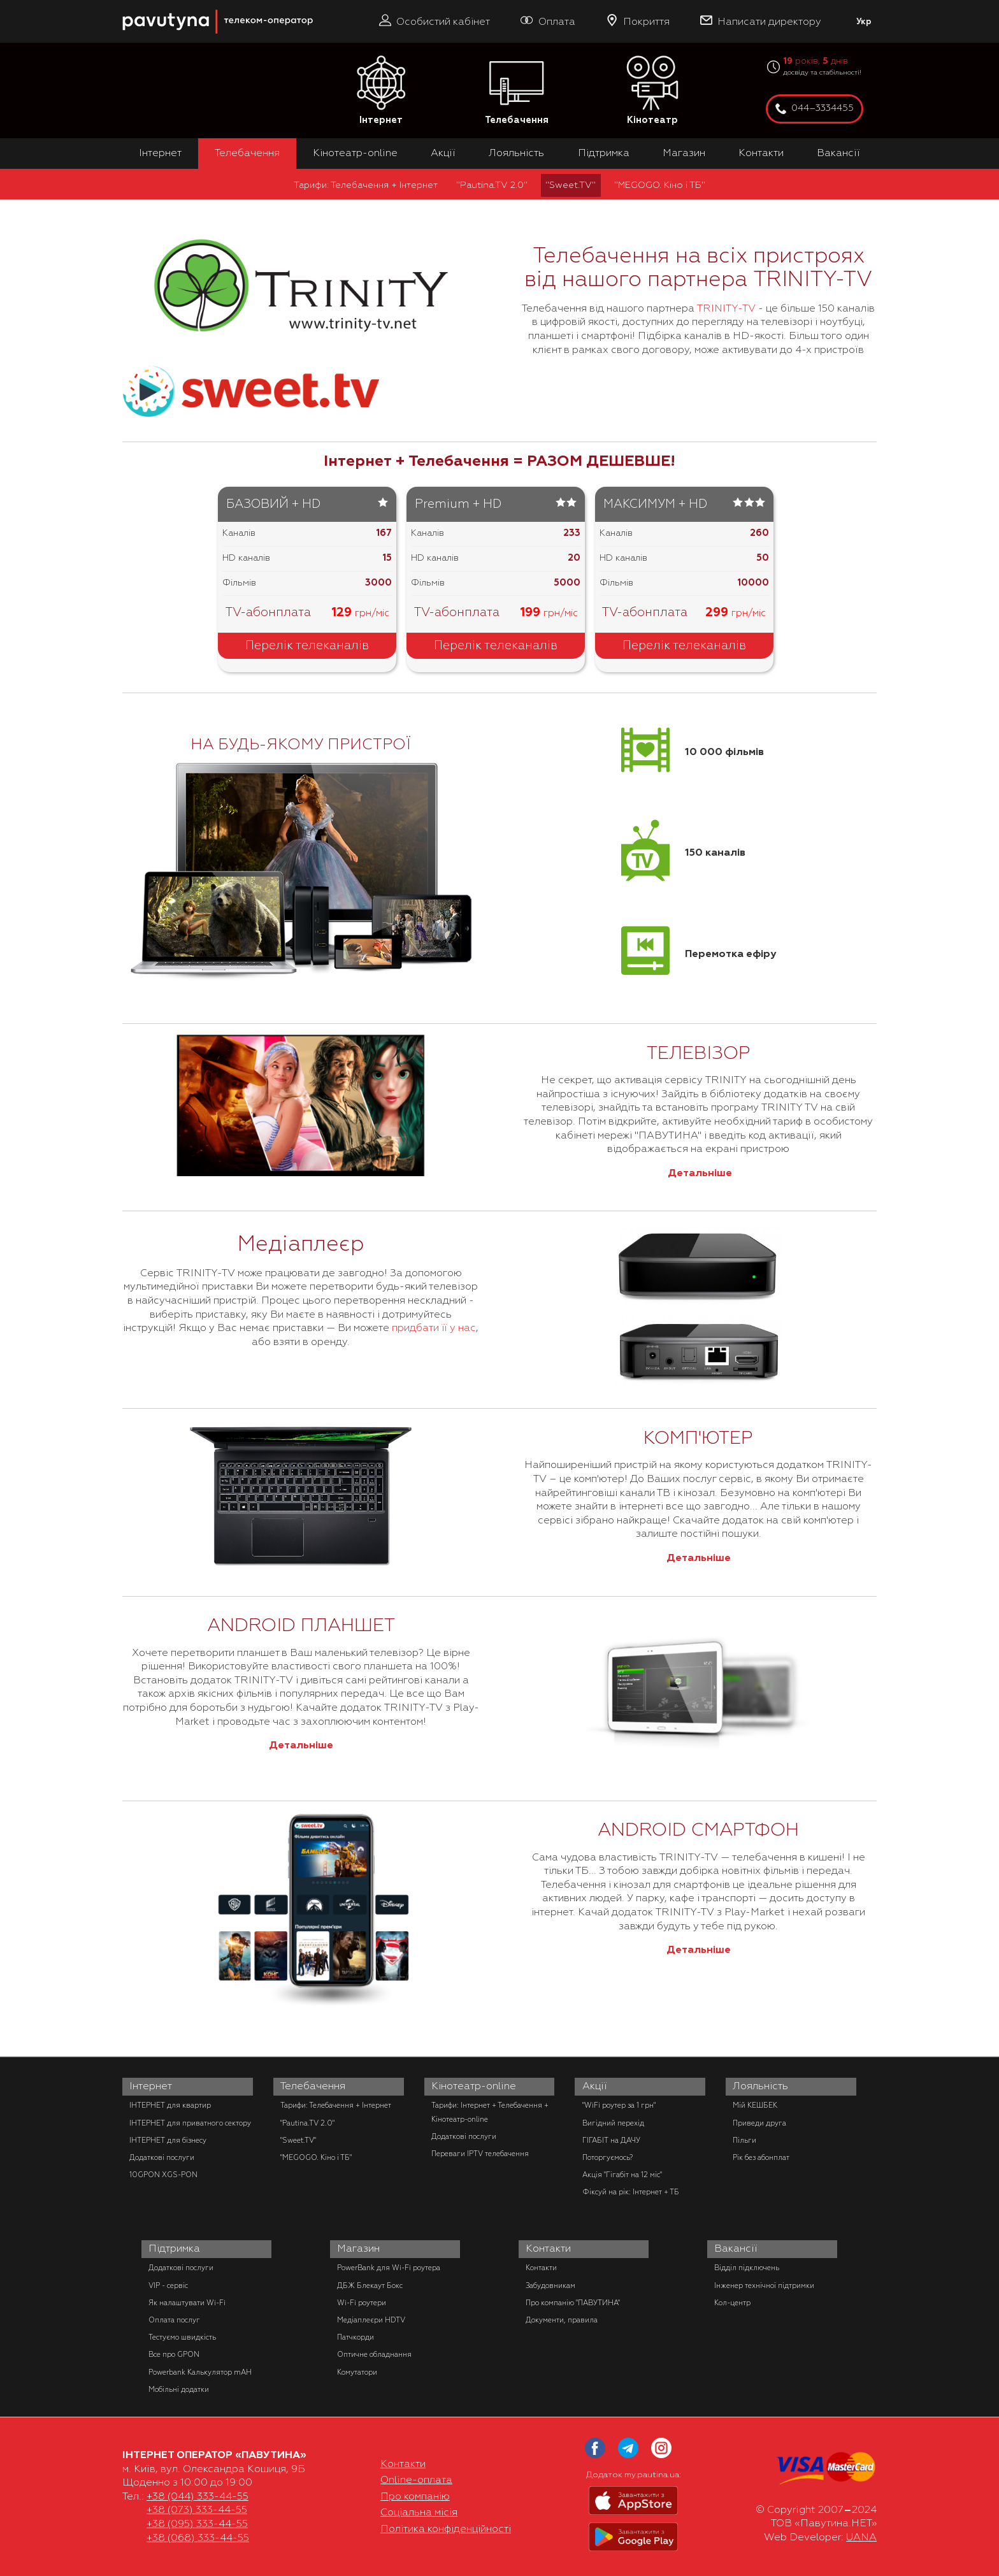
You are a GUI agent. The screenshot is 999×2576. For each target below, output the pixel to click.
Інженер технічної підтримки (764, 2285)
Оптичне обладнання (374, 2354)
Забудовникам (550, 2285)
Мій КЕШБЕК (755, 2105)
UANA (861, 2537)
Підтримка (603, 153)
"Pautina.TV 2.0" (492, 185)
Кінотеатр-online (355, 153)
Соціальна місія (418, 2512)
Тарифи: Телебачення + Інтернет (366, 185)
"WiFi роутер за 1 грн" (619, 2105)
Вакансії (838, 153)
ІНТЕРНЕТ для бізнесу (167, 2140)
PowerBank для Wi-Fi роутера (388, 2267)
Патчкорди (355, 2337)
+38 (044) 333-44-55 (197, 2496)
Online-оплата (416, 2479)
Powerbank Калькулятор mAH (200, 2372)
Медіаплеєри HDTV (371, 2319)
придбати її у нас (432, 1327)
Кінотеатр (652, 90)
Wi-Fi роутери (361, 2302)
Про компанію (415, 2496)
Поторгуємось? (607, 2157)
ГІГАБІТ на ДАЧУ (611, 2140)
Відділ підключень (746, 2267)
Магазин (684, 153)
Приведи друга (759, 2123)
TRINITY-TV (726, 308)
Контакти (761, 153)
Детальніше (698, 1173)
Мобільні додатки (178, 2389)
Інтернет (381, 90)
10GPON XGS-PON (163, 2174)
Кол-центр (732, 2302)
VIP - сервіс (168, 2285)
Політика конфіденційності (445, 2528)
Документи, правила (562, 2319)
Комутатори (357, 2372)
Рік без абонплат (761, 2157)
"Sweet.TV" (570, 185)
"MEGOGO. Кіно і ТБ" (659, 185)
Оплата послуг (174, 2319)
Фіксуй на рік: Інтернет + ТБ (630, 2191)
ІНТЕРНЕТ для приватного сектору (190, 2123)
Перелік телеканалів (307, 645)
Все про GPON (173, 2354)
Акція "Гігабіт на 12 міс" (622, 2174)
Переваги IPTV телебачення (480, 2153)
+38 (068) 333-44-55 (198, 2537)
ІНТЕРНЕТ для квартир (170, 2105)
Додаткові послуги (161, 2157)
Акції (443, 153)
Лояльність (516, 153)
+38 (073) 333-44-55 (197, 2509)
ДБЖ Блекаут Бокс (370, 2285)
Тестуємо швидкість (182, 2337)
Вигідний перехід (613, 2123)
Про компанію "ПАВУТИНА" (573, 2302)
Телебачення (517, 90)
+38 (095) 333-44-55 (197, 2523)
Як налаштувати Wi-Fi (187, 2302)
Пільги (744, 2140)
